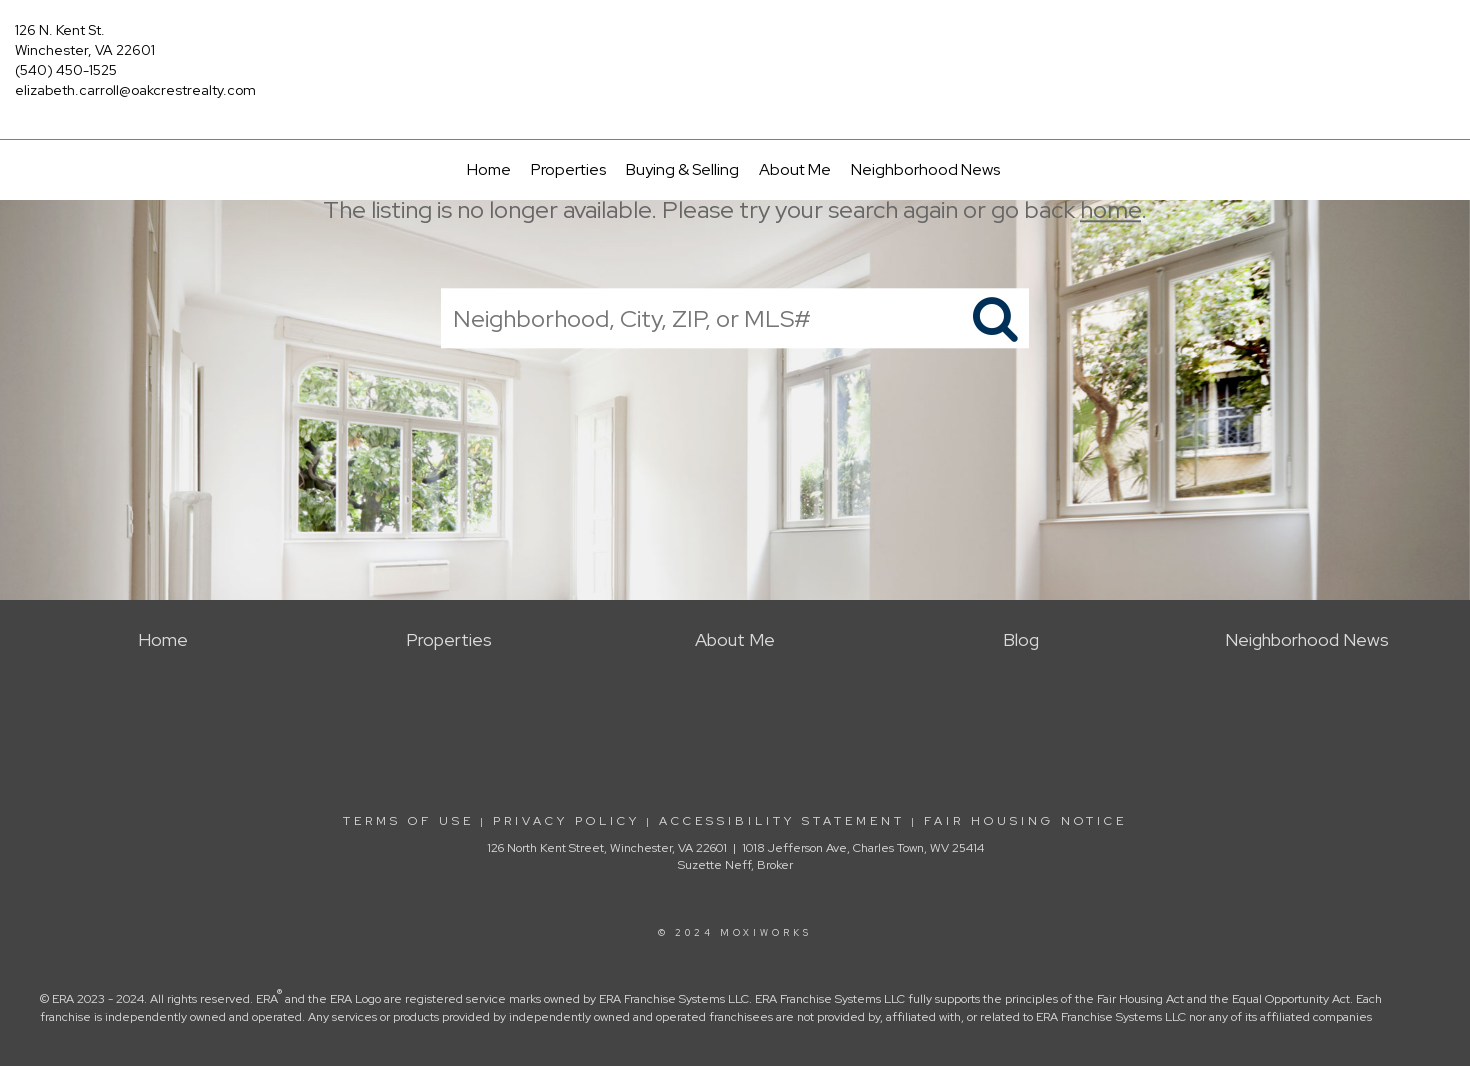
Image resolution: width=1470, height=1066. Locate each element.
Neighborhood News (925, 169)
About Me (795, 169)
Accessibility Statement (782, 821)
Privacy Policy (566, 821)
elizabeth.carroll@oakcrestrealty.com (135, 90)
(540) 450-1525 (66, 70)
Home (489, 169)
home (1110, 209)
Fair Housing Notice (1025, 821)
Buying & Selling (682, 169)
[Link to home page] (735, 45)
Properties (568, 169)
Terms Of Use (408, 821)
